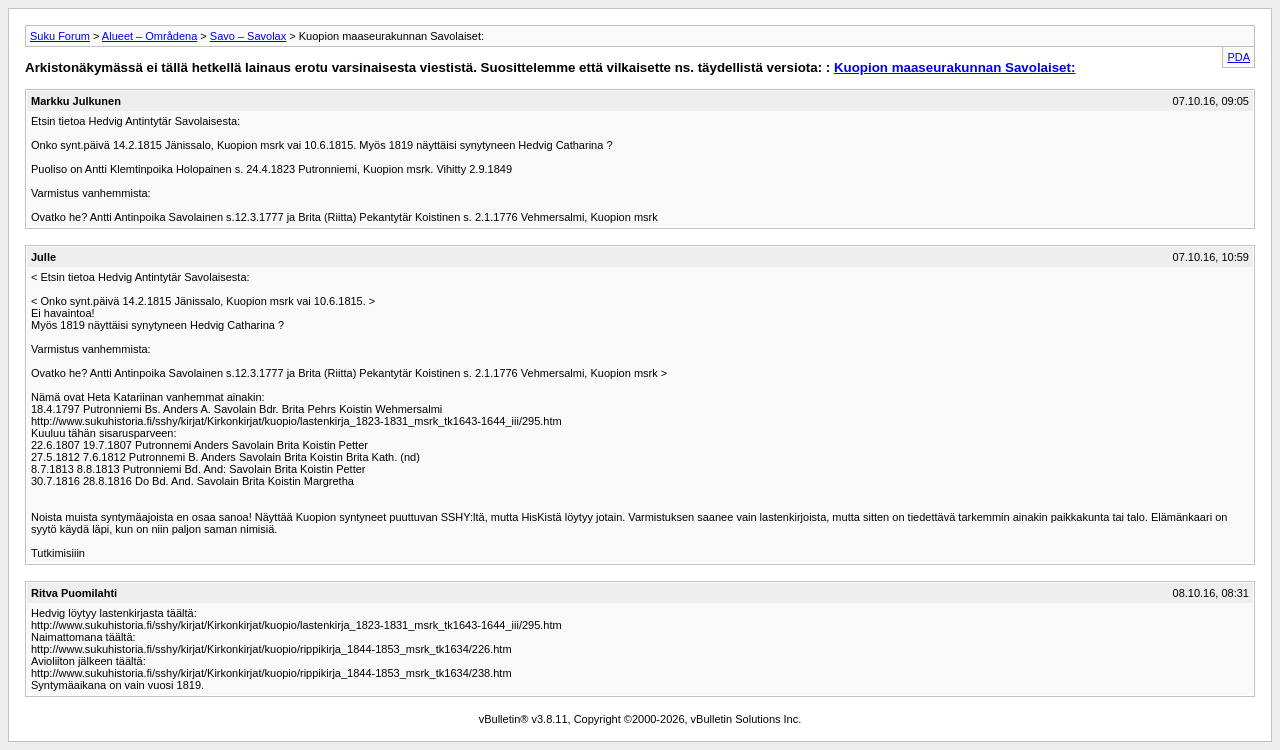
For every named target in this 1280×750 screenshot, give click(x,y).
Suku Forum (60, 36)
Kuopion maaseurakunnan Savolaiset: (954, 67)
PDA (1238, 57)
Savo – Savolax (248, 36)
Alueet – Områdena (149, 36)
